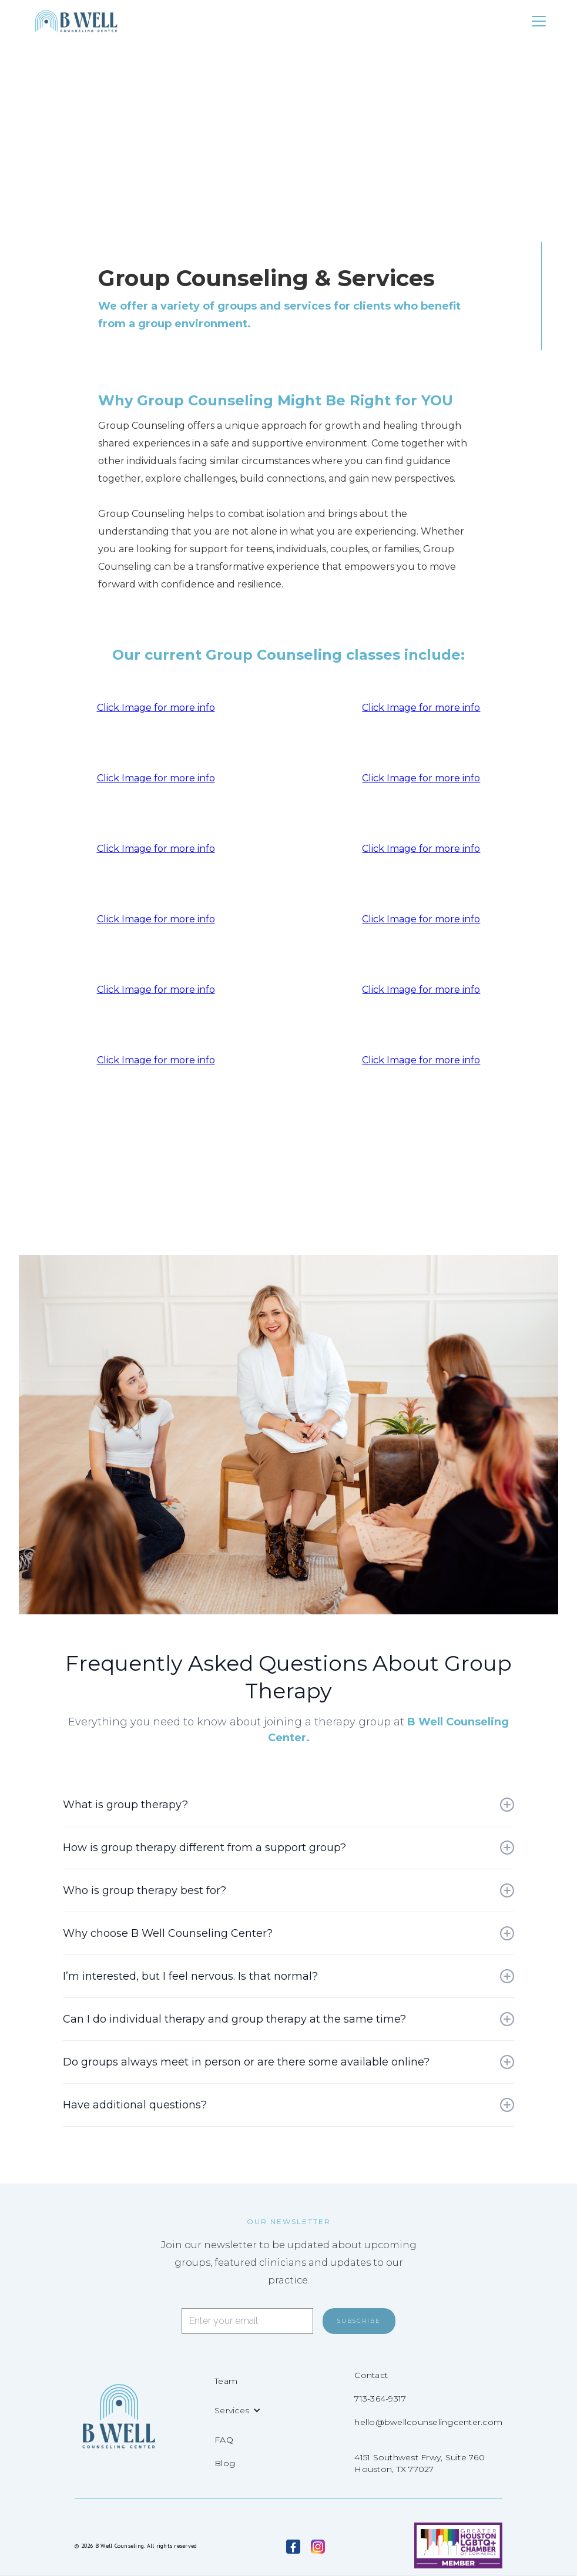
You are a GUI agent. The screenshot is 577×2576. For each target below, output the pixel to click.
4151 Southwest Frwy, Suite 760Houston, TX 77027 (419, 2463)
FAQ (223, 2439)
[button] (536, 21)
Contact (371, 2375)
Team (225, 2381)
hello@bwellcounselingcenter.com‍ (428, 2422)
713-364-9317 (380, 2398)
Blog (224, 2463)
